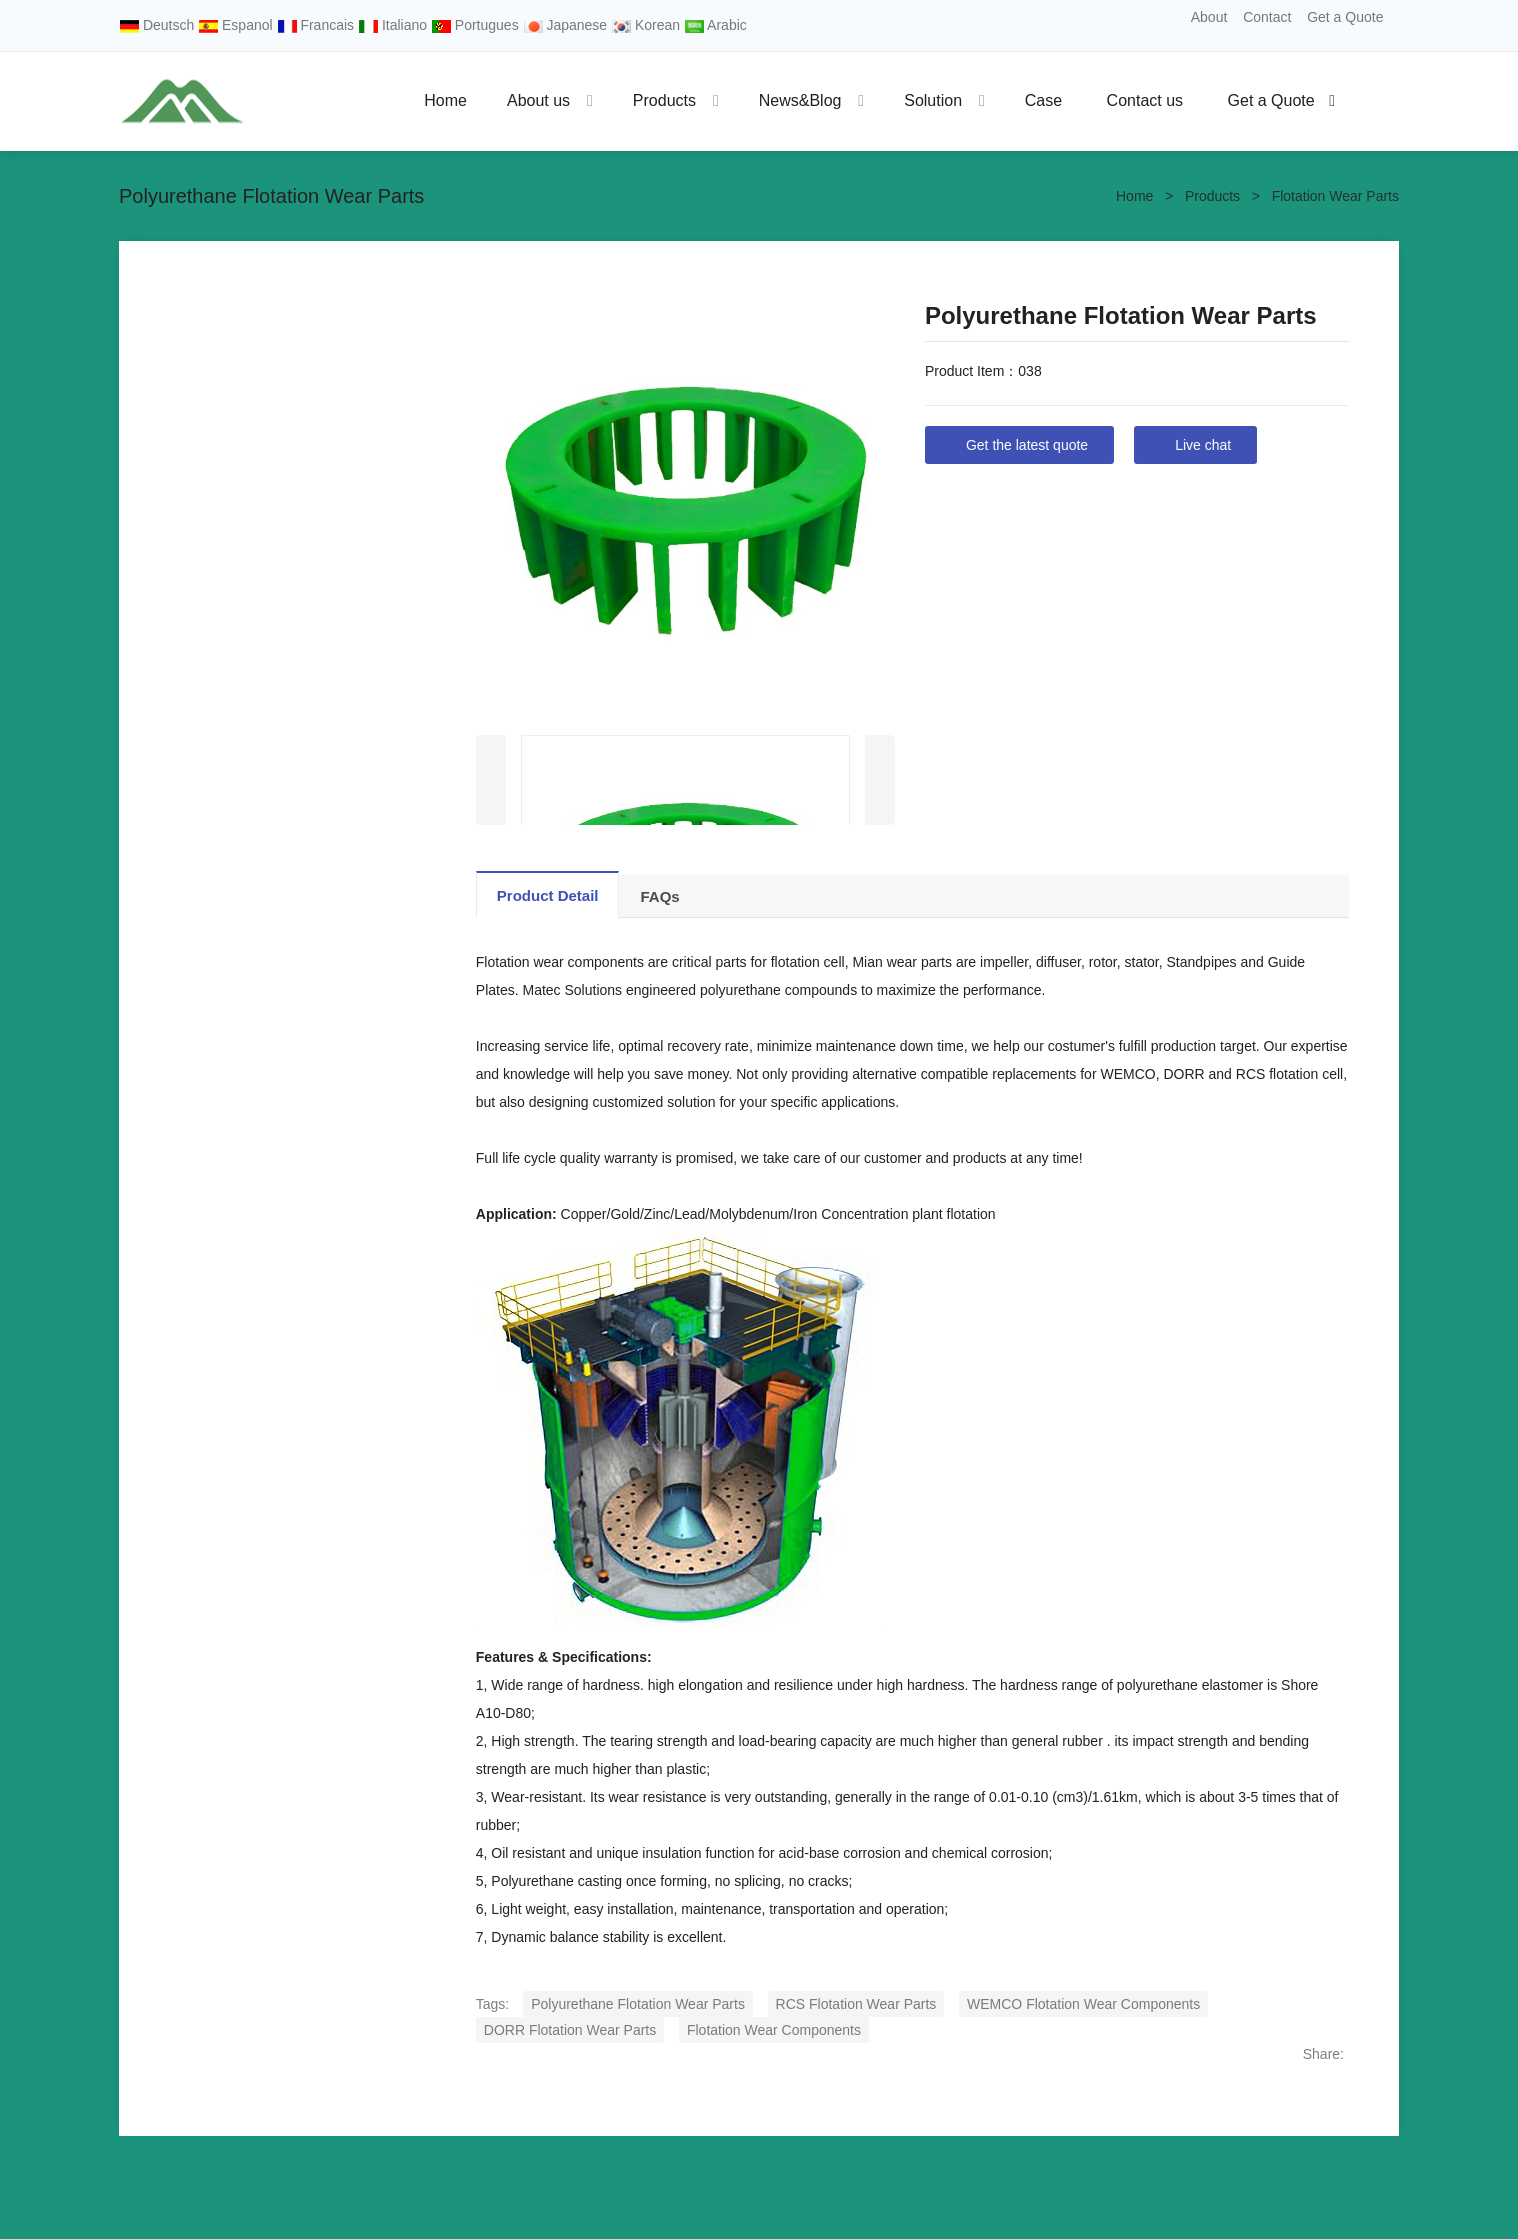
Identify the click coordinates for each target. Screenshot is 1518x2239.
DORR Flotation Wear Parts (570, 2030)
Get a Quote (1345, 17)
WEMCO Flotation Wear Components (1083, 2004)
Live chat (1203, 445)
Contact (1267, 17)
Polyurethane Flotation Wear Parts (638, 2004)
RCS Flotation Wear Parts (856, 2004)
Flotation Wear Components (774, 2030)
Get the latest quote (1027, 445)
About (1209, 17)
